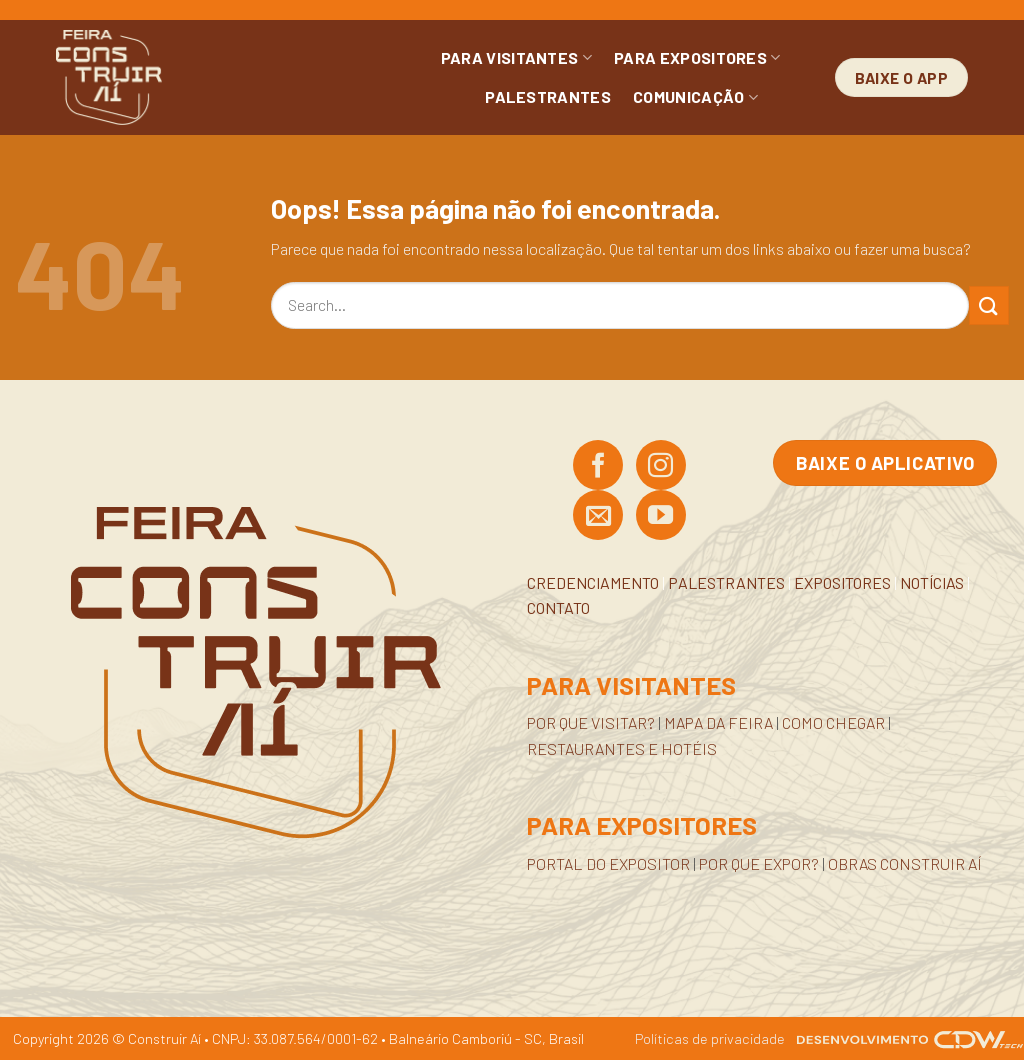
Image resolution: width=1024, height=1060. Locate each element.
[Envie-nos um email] (598, 517)
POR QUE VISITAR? (591, 722)
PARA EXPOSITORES (697, 58)
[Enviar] (989, 305)
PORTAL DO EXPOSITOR (608, 863)
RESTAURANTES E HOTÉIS (622, 748)
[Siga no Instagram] (661, 467)
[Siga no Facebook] (598, 467)
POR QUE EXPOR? (759, 863)
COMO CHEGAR (833, 722)
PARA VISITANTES (516, 58)
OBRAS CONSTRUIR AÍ (905, 863)
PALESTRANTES (548, 96)
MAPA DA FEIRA (718, 722)
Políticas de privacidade (710, 1038)
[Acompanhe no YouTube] (661, 517)
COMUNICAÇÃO (695, 97)
